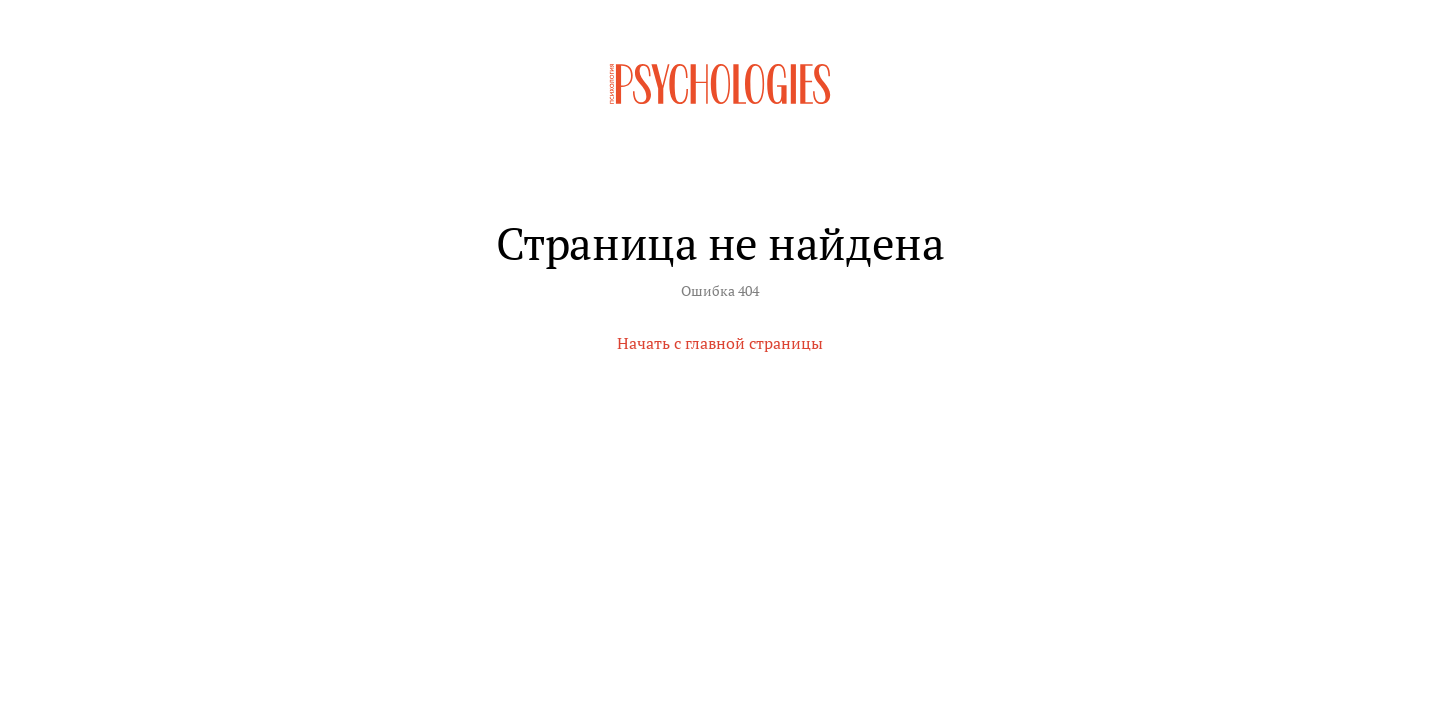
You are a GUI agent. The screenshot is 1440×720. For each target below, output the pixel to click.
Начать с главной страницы (720, 343)
